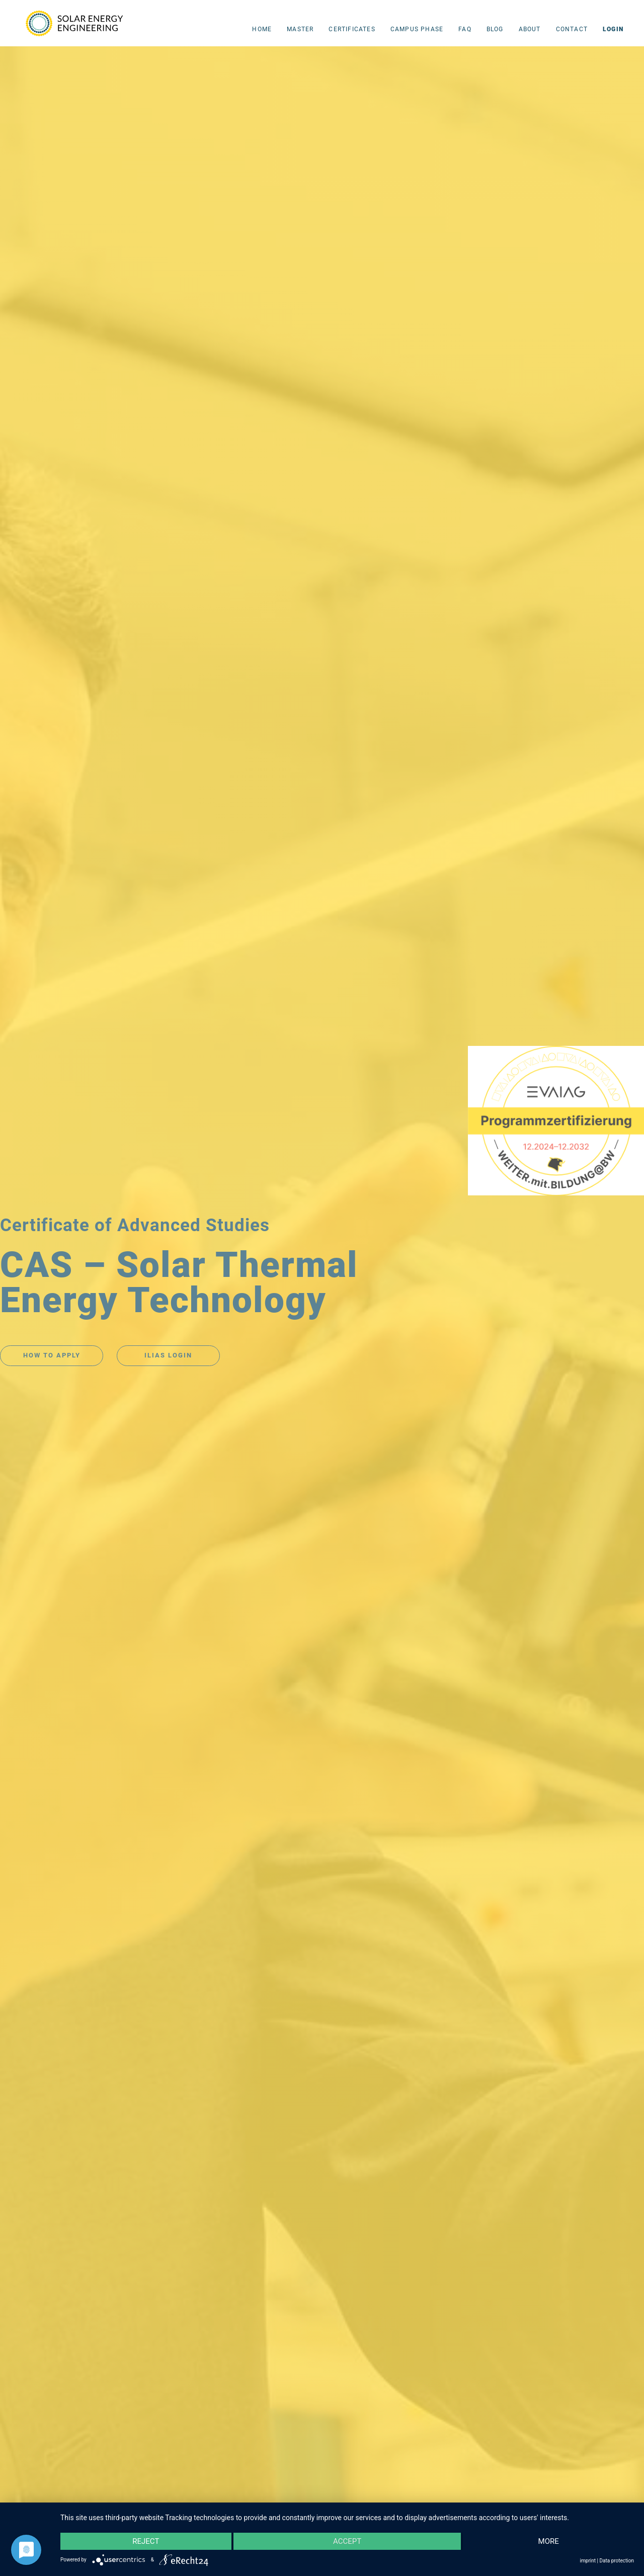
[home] (76, 21)
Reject (145, 2541)
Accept (347, 2541)
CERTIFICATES (352, 29)
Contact (572, 29)
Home (262, 29)
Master (300, 29)
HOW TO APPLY (51, 1355)
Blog (495, 29)
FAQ (464, 29)
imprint (588, 2560)
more (548, 2541)
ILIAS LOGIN (168, 1355)
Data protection (616, 2560)
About (530, 29)
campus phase (416, 29)
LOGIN (613, 29)
